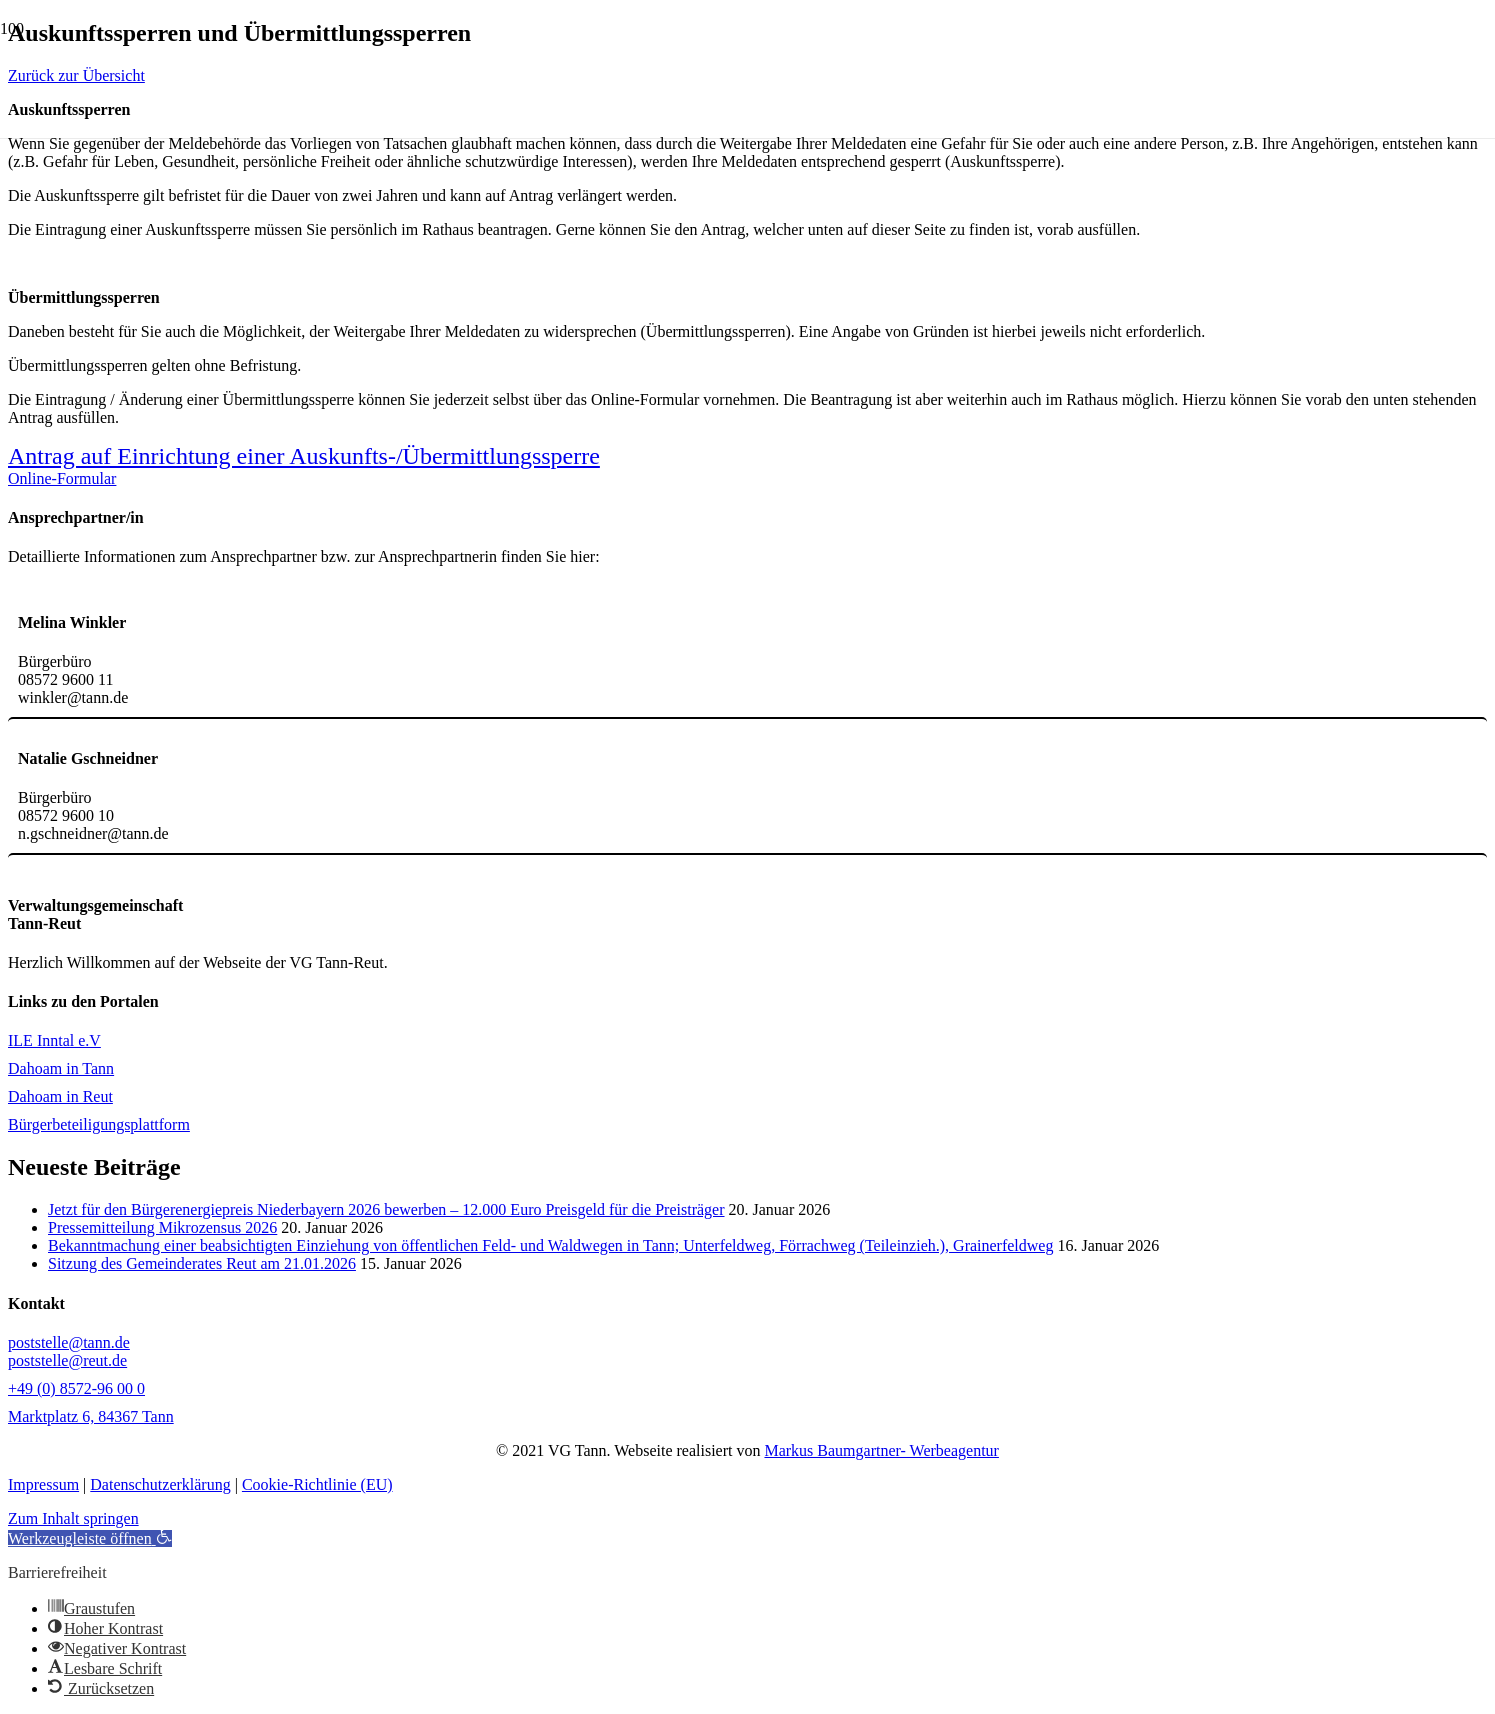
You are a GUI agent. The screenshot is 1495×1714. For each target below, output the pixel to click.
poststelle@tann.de (69, 1342)
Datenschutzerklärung (160, 1484)
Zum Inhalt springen (73, 1518)
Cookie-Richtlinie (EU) (317, 1484)
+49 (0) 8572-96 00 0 (76, 1388)
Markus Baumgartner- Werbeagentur (881, 1450)
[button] (90, 1538)
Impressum (43, 1484)
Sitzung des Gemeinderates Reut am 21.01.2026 (202, 1263)
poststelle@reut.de (67, 1360)
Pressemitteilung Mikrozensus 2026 (162, 1227)
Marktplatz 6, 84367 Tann (91, 1416)
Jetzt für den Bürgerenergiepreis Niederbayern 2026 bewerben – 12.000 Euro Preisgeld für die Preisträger (386, 1209)
